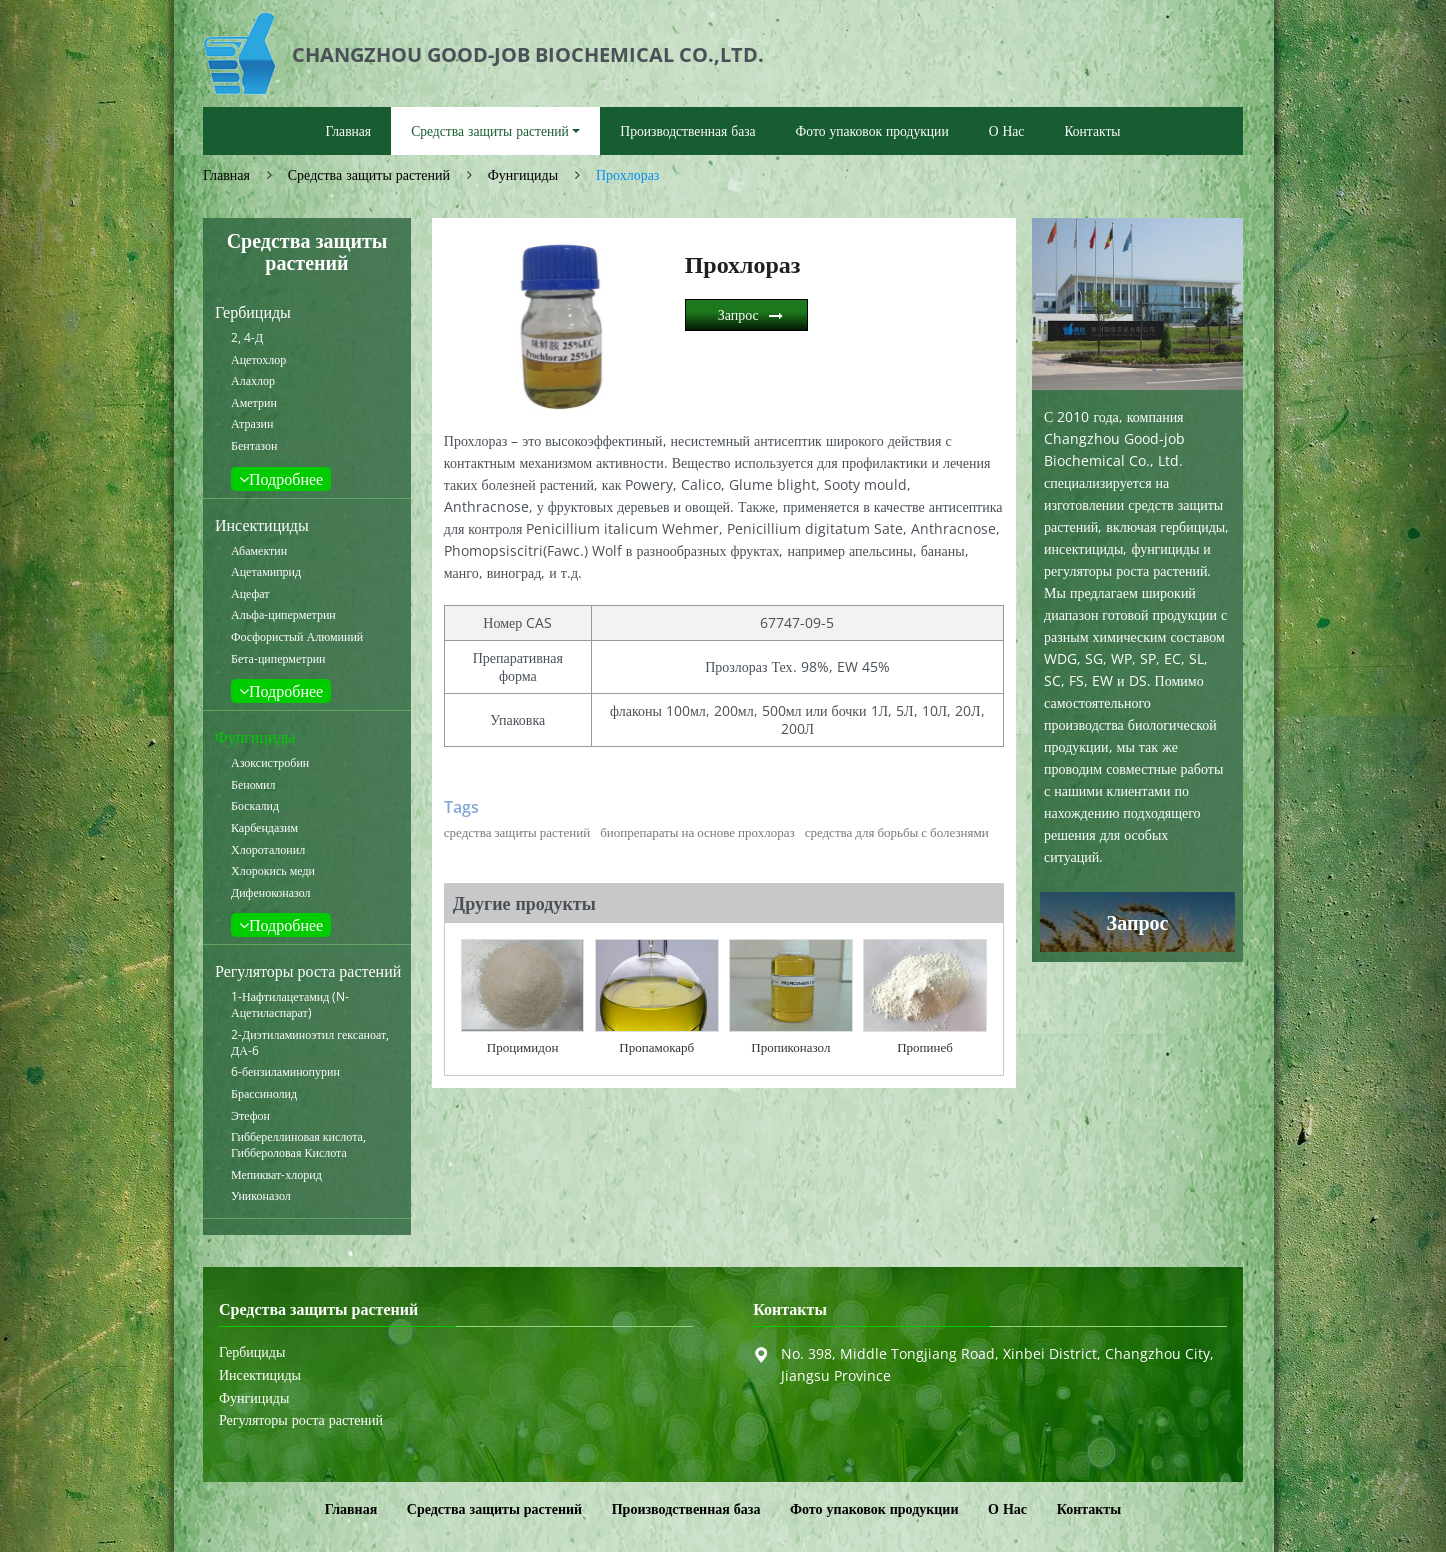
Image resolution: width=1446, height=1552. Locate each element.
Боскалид (255, 806)
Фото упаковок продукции (872, 130)
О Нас (1007, 130)
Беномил (253, 785)
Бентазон (254, 446)
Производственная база (687, 130)
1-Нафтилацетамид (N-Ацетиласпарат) (290, 1005)
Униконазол (261, 1196)
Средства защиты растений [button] (490, 130)
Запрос (738, 314)
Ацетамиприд (266, 572)
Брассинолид (264, 1094)
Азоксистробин (270, 763)
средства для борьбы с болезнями (897, 832)
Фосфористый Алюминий (297, 637)
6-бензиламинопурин (285, 1072)
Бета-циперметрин (278, 659)
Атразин (252, 424)
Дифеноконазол (271, 893)
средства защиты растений (517, 832)
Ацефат (250, 594)
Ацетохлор (258, 360)
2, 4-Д (247, 338)
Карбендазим (264, 828)
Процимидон (523, 1047)
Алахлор (253, 381)
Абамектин (259, 551)
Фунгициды (523, 174)
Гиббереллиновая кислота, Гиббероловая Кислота (298, 1145)
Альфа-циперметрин (283, 615)
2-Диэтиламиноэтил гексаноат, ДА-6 (310, 1043)
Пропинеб (925, 1047)
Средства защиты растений (369, 174)
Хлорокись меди (273, 871)
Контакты (1092, 130)
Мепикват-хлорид (276, 1175)
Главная (348, 130)
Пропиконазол (790, 1047)
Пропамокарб (656, 1047)
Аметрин (254, 403)
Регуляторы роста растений (308, 971)
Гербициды (253, 312)
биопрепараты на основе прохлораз (697, 832)
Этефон (250, 1116)
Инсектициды (262, 525)
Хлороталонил (268, 850)
